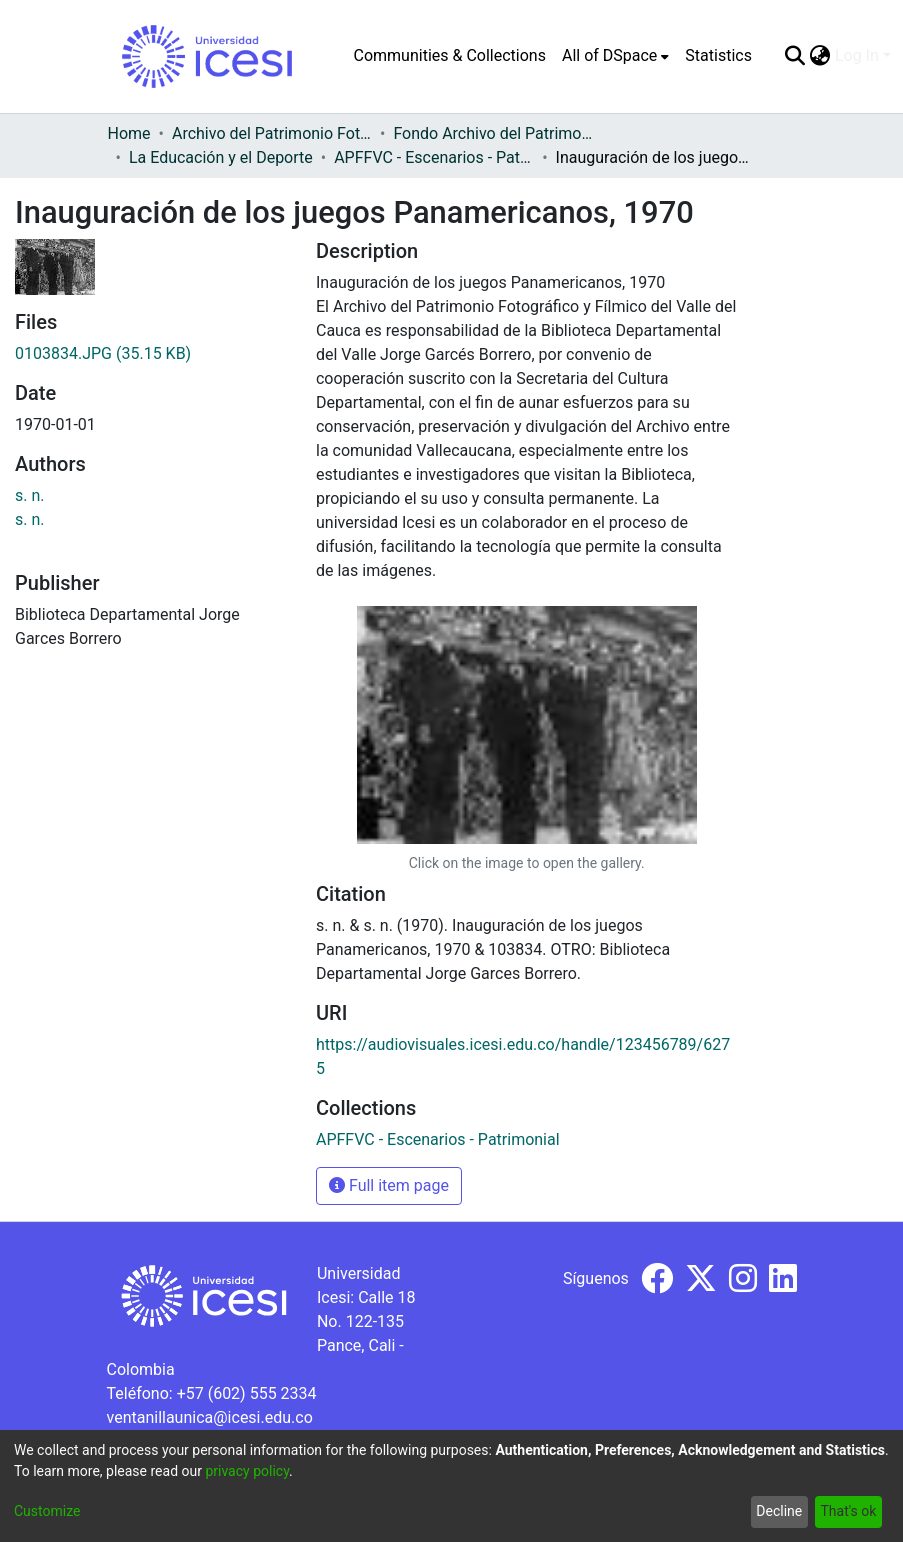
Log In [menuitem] (857, 55)
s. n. (30, 495)
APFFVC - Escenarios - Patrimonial (434, 157)
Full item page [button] (389, 1185)
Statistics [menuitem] (718, 55)
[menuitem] (615, 56)
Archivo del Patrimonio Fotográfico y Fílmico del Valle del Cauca (272, 133)
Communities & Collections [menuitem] (450, 55)
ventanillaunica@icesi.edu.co (210, 1417)
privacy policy (247, 1471)
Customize (47, 1511)
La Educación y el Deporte (221, 157)
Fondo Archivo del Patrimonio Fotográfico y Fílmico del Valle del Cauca (493, 133)
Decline (779, 1511)
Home (129, 133)
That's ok (848, 1511)
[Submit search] (795, 56)
